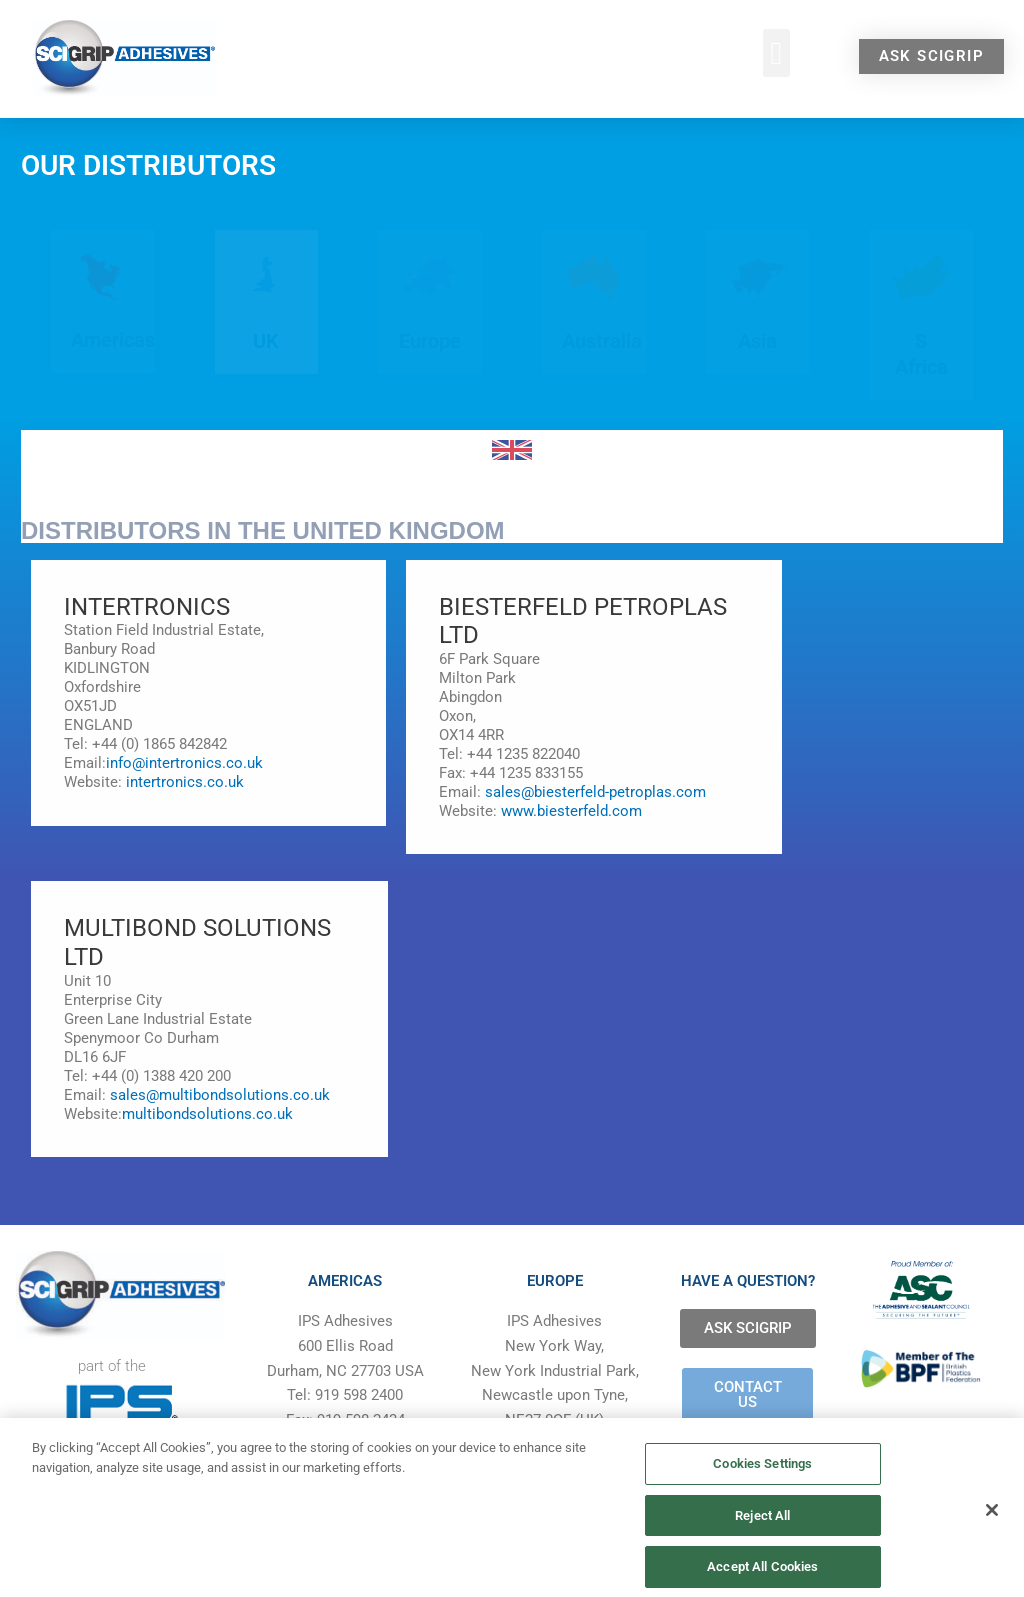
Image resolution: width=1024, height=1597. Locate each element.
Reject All (762, 1548)
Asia (757, 341)
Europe (430, 341)
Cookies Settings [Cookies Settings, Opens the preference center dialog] (762, 1497)
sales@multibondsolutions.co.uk (220, 1095)
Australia (602, 341)
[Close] (992, 1545)
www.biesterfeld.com (569, 811)
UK (266, 341)
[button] (777, 53)
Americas (113, 340)
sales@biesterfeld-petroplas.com (595, 792)
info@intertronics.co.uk (184, 763)
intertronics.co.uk (185, 782)
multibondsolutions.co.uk (207, 1114)
